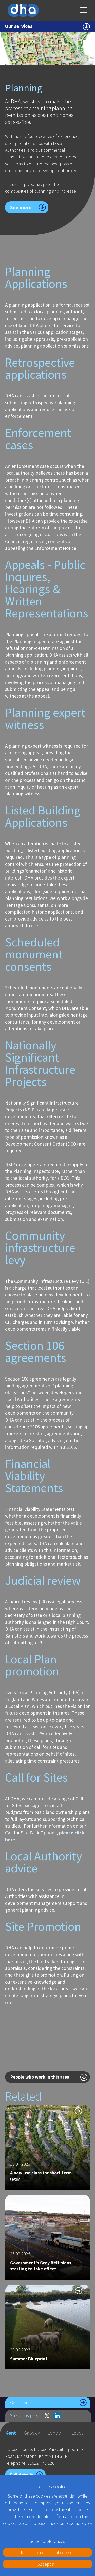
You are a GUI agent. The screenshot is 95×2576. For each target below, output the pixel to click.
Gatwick (32, 2433)
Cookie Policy (79, 2523)
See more (21, 207)
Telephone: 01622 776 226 (29, 2463)
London (56, 2433)
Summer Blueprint (28, 2359)
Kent (10, 2433)
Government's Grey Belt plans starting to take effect (40, 2266)
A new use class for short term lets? (41, 2176)
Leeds (77, 2433)
